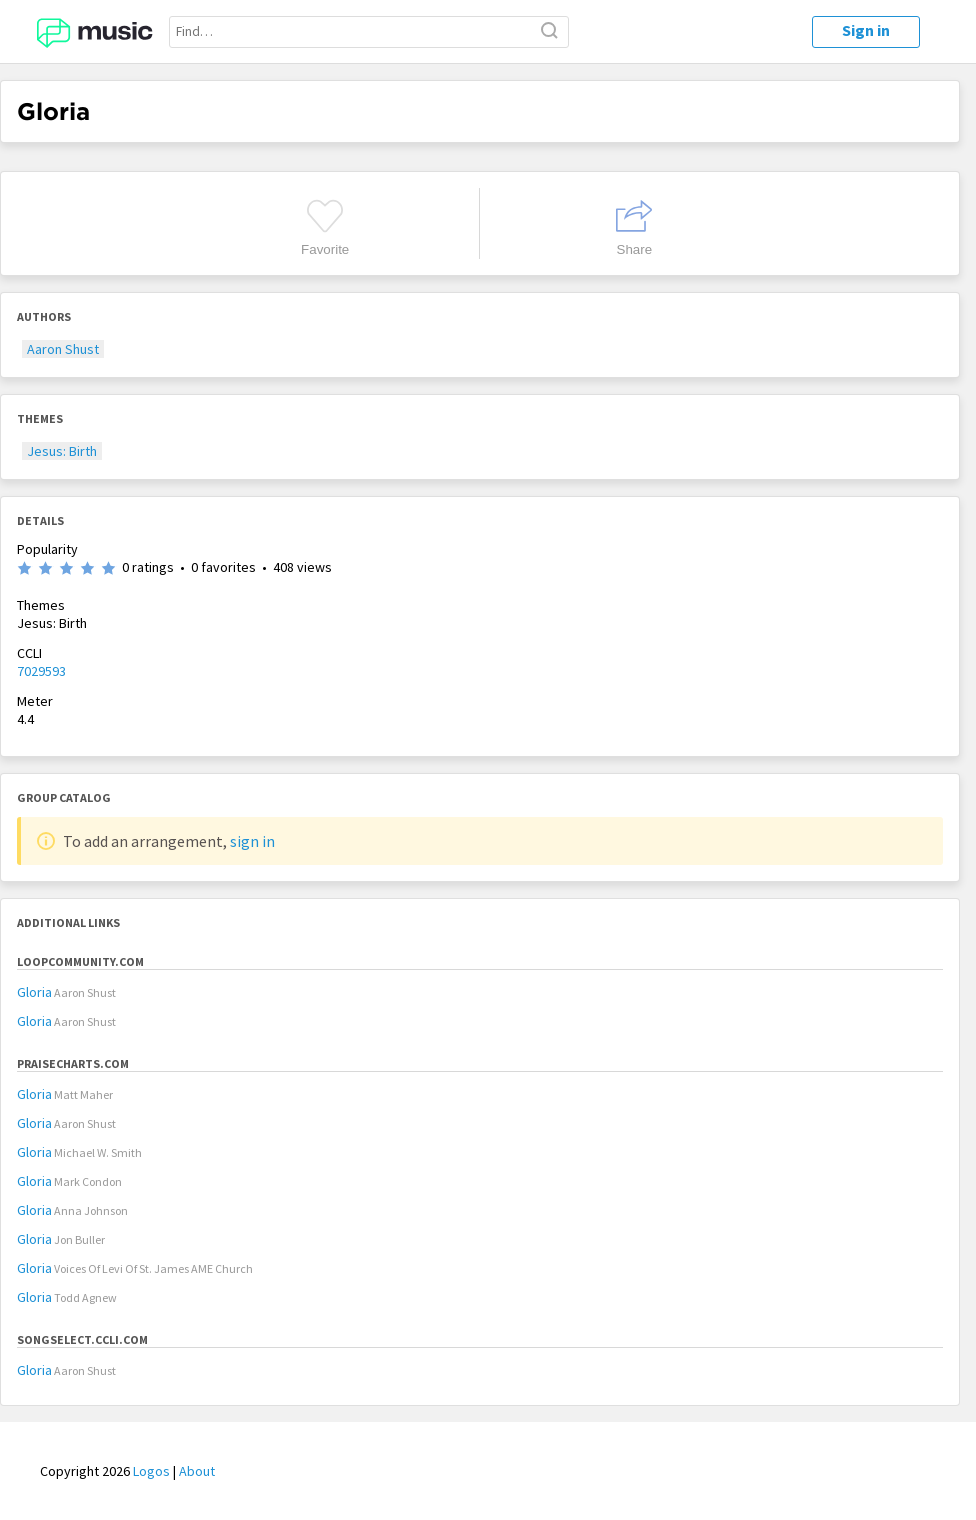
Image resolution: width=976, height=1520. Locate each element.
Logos (151, 1471)
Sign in (866, 30)
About (197, 1471)
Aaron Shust (63, 349)
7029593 (41, 671)
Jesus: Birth (62, 451)
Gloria (34, 992)
